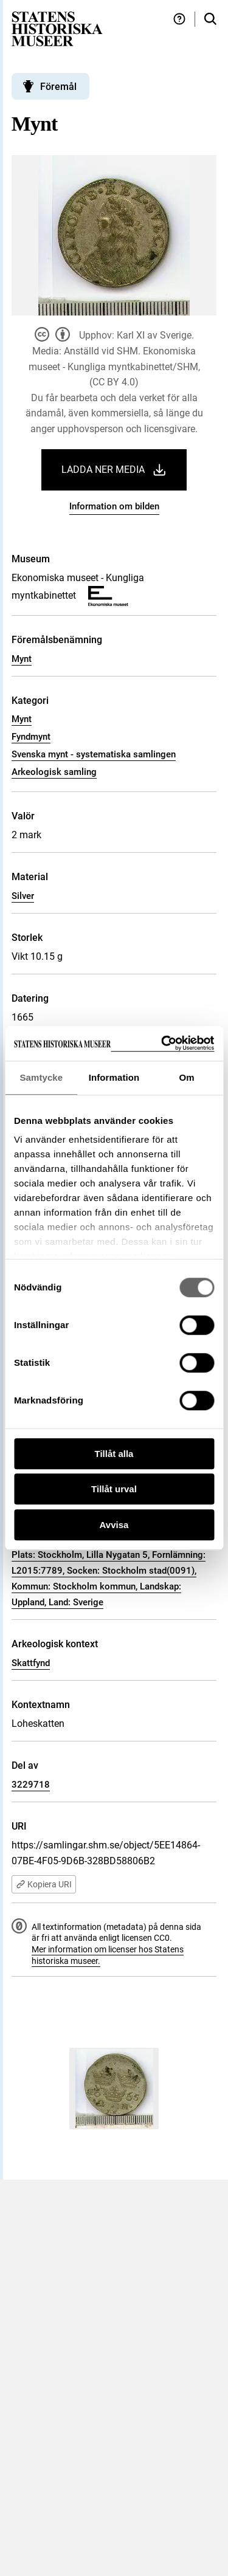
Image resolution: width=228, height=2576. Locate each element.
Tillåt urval (114, 1489)
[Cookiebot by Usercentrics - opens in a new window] (162, 1043)
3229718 (31, 1784)
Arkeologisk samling (54, 771)
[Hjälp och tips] (179, 19)
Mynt (22, 658)
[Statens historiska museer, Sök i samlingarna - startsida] (57, 28)
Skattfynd (31, 1663)
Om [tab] (187, 1077)
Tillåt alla (114, 1453)
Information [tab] (114, 1077)
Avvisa (114, 1525)
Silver (23, 895)
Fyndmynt (31, 736)
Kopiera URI (44, 1884)
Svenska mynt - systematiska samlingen (94, 754)
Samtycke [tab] (41, 1077)
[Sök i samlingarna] (210, 19)
